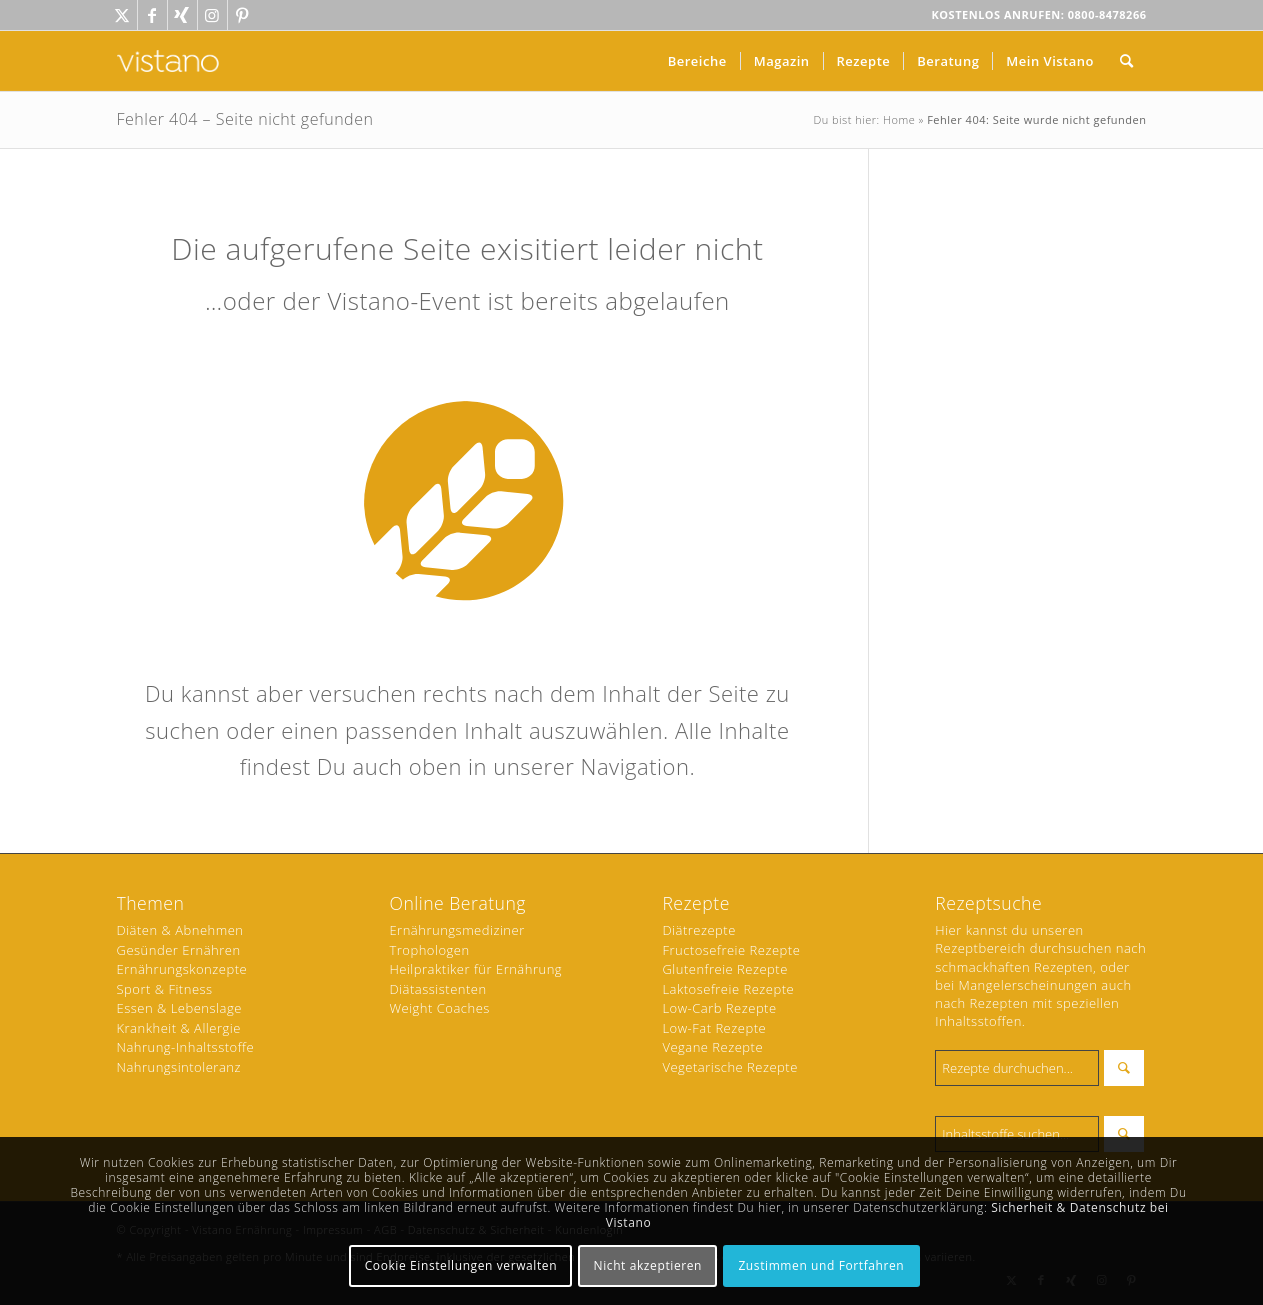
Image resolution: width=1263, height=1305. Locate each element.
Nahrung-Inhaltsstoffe (186, 1047)
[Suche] (1127, 61)
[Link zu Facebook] (152, 15)
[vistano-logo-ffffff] (168, 61)
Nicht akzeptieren (648, 1265)
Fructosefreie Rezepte (731, 950)
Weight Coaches (439, 1008)
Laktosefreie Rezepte (728, 989)
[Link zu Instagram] (212, 15)
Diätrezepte (698, 930)
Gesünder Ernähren (179, 950)
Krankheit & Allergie (179, 1028)
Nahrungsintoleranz (179, 1067)
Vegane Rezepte (712, 1047)
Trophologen (429, 950)
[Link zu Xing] (182, 15)
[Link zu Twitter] (122, 15)
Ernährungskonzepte (182, 969)
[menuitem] (697, 61)
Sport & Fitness (165, 989)
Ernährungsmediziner (456, 930)
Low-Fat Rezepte (714, 1028)
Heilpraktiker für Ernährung (475, 969)
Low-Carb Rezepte (719, 1008)
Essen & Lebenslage (179, 1008)
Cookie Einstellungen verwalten (461, 1265)
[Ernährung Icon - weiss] (467, 504)
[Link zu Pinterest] (243, 15)
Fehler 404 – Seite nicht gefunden (245, 119)
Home (899, 119)
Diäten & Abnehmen (180, 930)
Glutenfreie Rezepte (724, 969)
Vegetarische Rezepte (729, 1067)
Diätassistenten (437, 989)
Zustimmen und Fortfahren (821, 1265)
